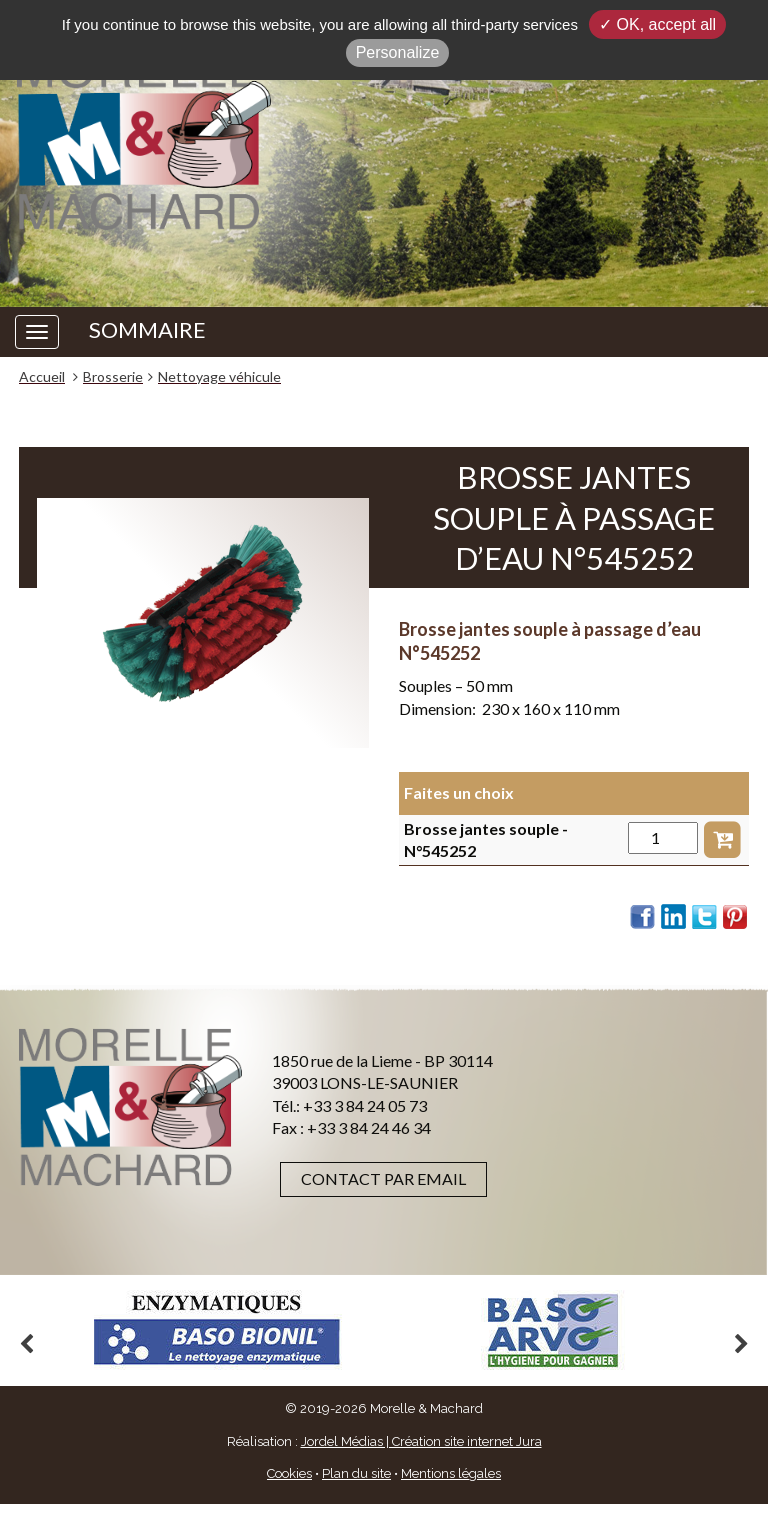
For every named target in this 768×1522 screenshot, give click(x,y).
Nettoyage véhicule (219, 376)
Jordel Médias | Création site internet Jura (421, 1441)
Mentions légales (451, 1473)
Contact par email (383, 1178)
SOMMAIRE (147, 330)
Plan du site (356, 1473)
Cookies (289, 1473)
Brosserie (113, 376)
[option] (216, 1330)
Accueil (42, 376)
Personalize (398, 52)
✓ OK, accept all (657, 24)
